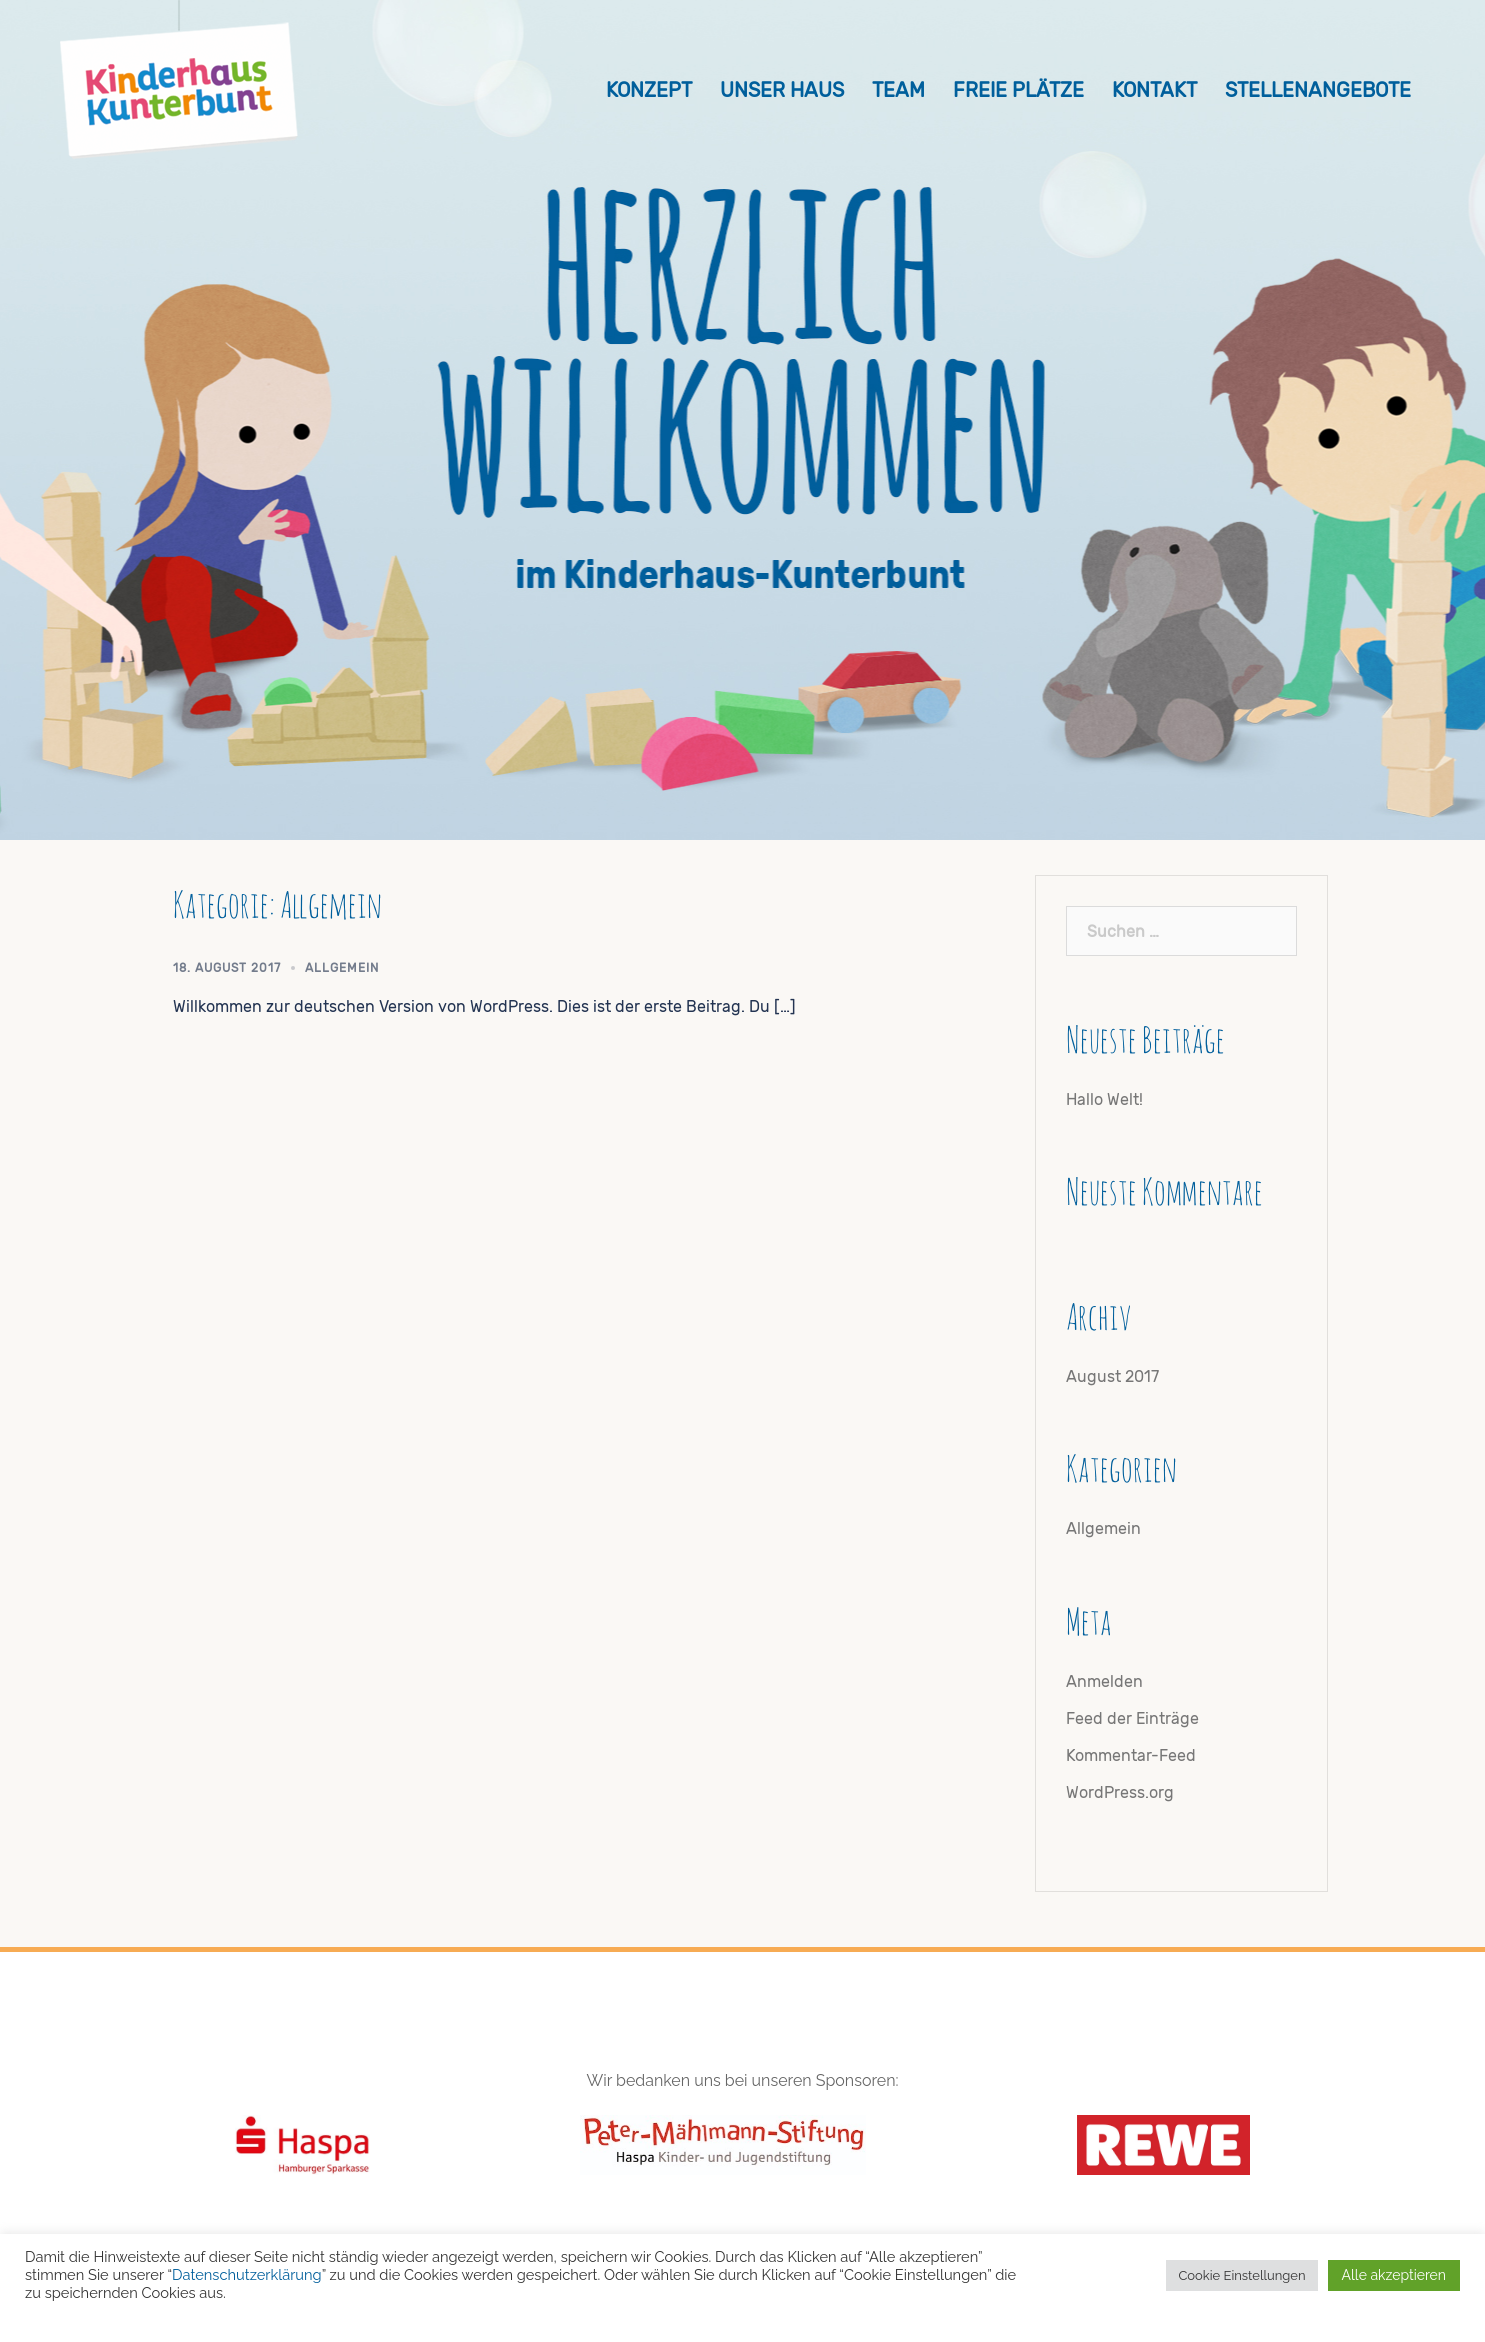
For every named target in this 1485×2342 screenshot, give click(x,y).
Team (898, 90)
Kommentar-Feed (1131, 1755)
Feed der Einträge (1132, 1718)
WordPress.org (1120, 1792)
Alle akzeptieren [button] (1394, 2275)
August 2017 (1112, 1376)
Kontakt (1154, 90)
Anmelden (1104, 1681)
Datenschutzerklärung (247, 2274)
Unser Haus (782, 90)
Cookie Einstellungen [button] (1241, 2275)
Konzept (649, 90)
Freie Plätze (1018, 90)
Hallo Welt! (1104, 1099)
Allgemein (342, 968)
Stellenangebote (1318, 90)
